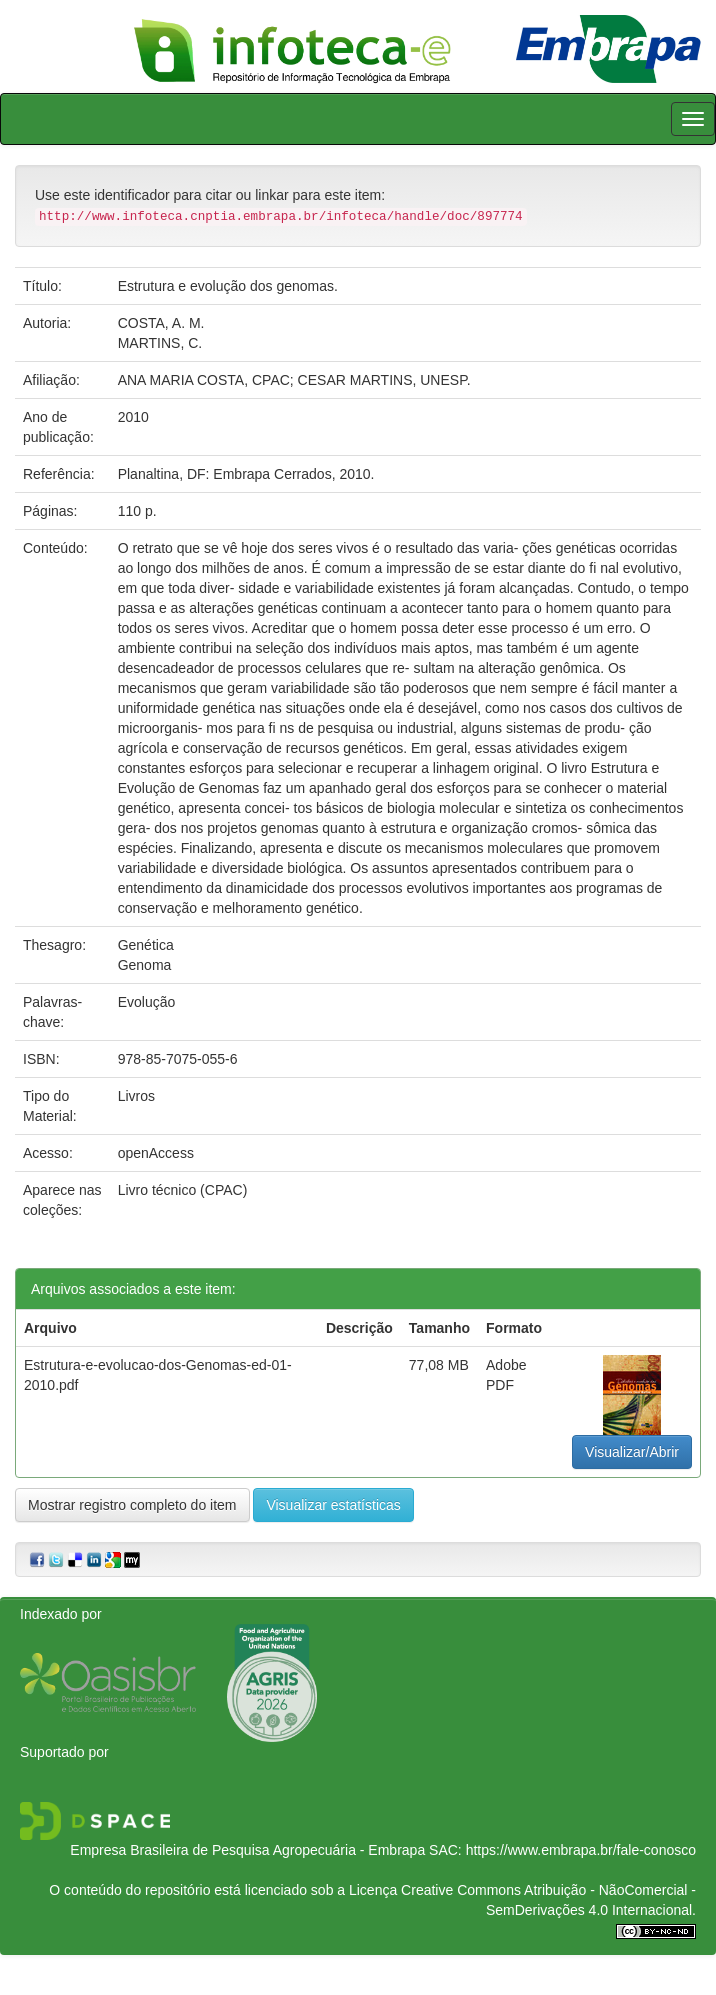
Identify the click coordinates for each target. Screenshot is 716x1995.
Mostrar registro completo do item (132, 1505)
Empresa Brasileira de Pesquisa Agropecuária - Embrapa (247, 1850)
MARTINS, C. (160, 343)
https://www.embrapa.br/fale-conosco (581, 1850)
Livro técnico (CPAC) (183, 1190)
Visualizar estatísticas (333, 1505)
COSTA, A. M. (161, 323)
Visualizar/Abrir (632, 1452)
